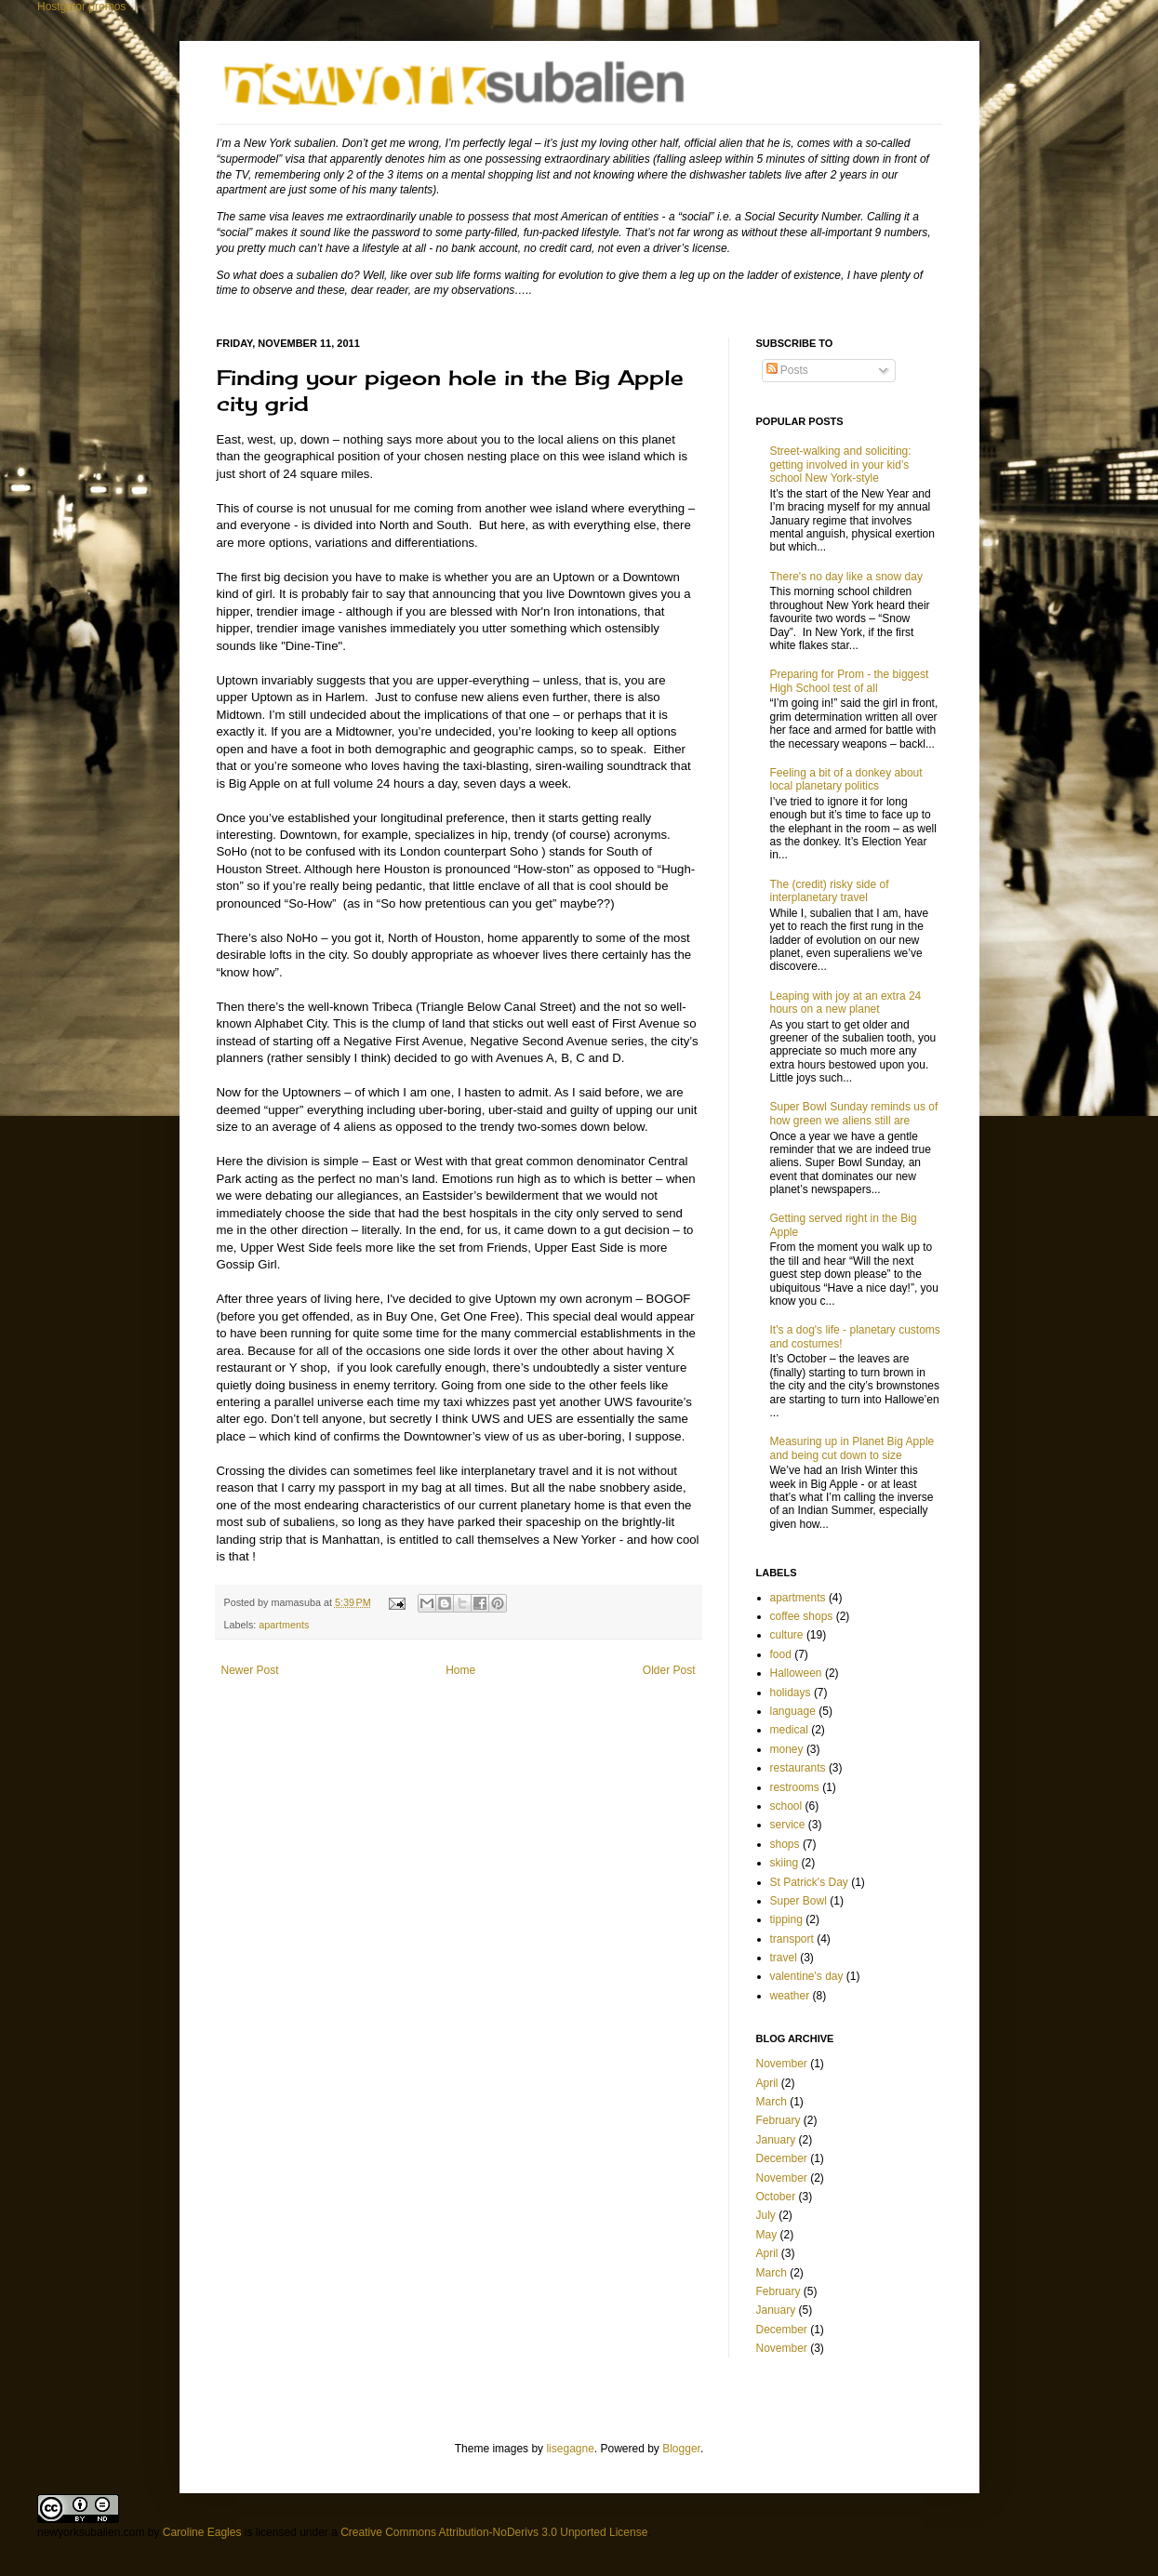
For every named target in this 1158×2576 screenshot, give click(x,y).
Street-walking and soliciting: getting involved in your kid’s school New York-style (841, 465)
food (781, 1654)
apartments (284, 1624)
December (781, 2158)
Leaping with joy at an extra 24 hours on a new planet (846, 1002)
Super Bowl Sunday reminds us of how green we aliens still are (854, 1113)
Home (460, 1670)
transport (792, 1938)
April (767, 2083)
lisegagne (569, 2448)
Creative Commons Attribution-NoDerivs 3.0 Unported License (493, 2532)
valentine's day (807, 1976)
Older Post (669, 1670)
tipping (786, 1919)
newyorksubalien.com (90, 2532)
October (776, 2196)
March (771, 2101)
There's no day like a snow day (846, 576)
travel (783, 1957)
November (781, 2063)
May (767, 2234)
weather (790, 1995)
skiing (784, 1862)
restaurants (798, 1767)
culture (787, 1634)
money (787, 1749)
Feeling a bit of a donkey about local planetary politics (846, 779)
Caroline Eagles (202, 2532)
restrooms (794, 1787)
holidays (790, 1692)
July (766, 2215)
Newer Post (250, 1670)
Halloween (796, 1673)
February (778, 2120)
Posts (787, 370)
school (786, 1805)
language (793, 1711)
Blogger (681, 2448)
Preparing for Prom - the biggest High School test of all (849, 681)
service (787, 1824)
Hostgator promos (81, 6)
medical (789, 1729)
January (776, 2139)
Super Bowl (798, 1900)
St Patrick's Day (809, 1882)
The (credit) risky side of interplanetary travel (829, 891)
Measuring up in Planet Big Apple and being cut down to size (852, 1448)
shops (785, 1844)
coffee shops (801, 1616)
